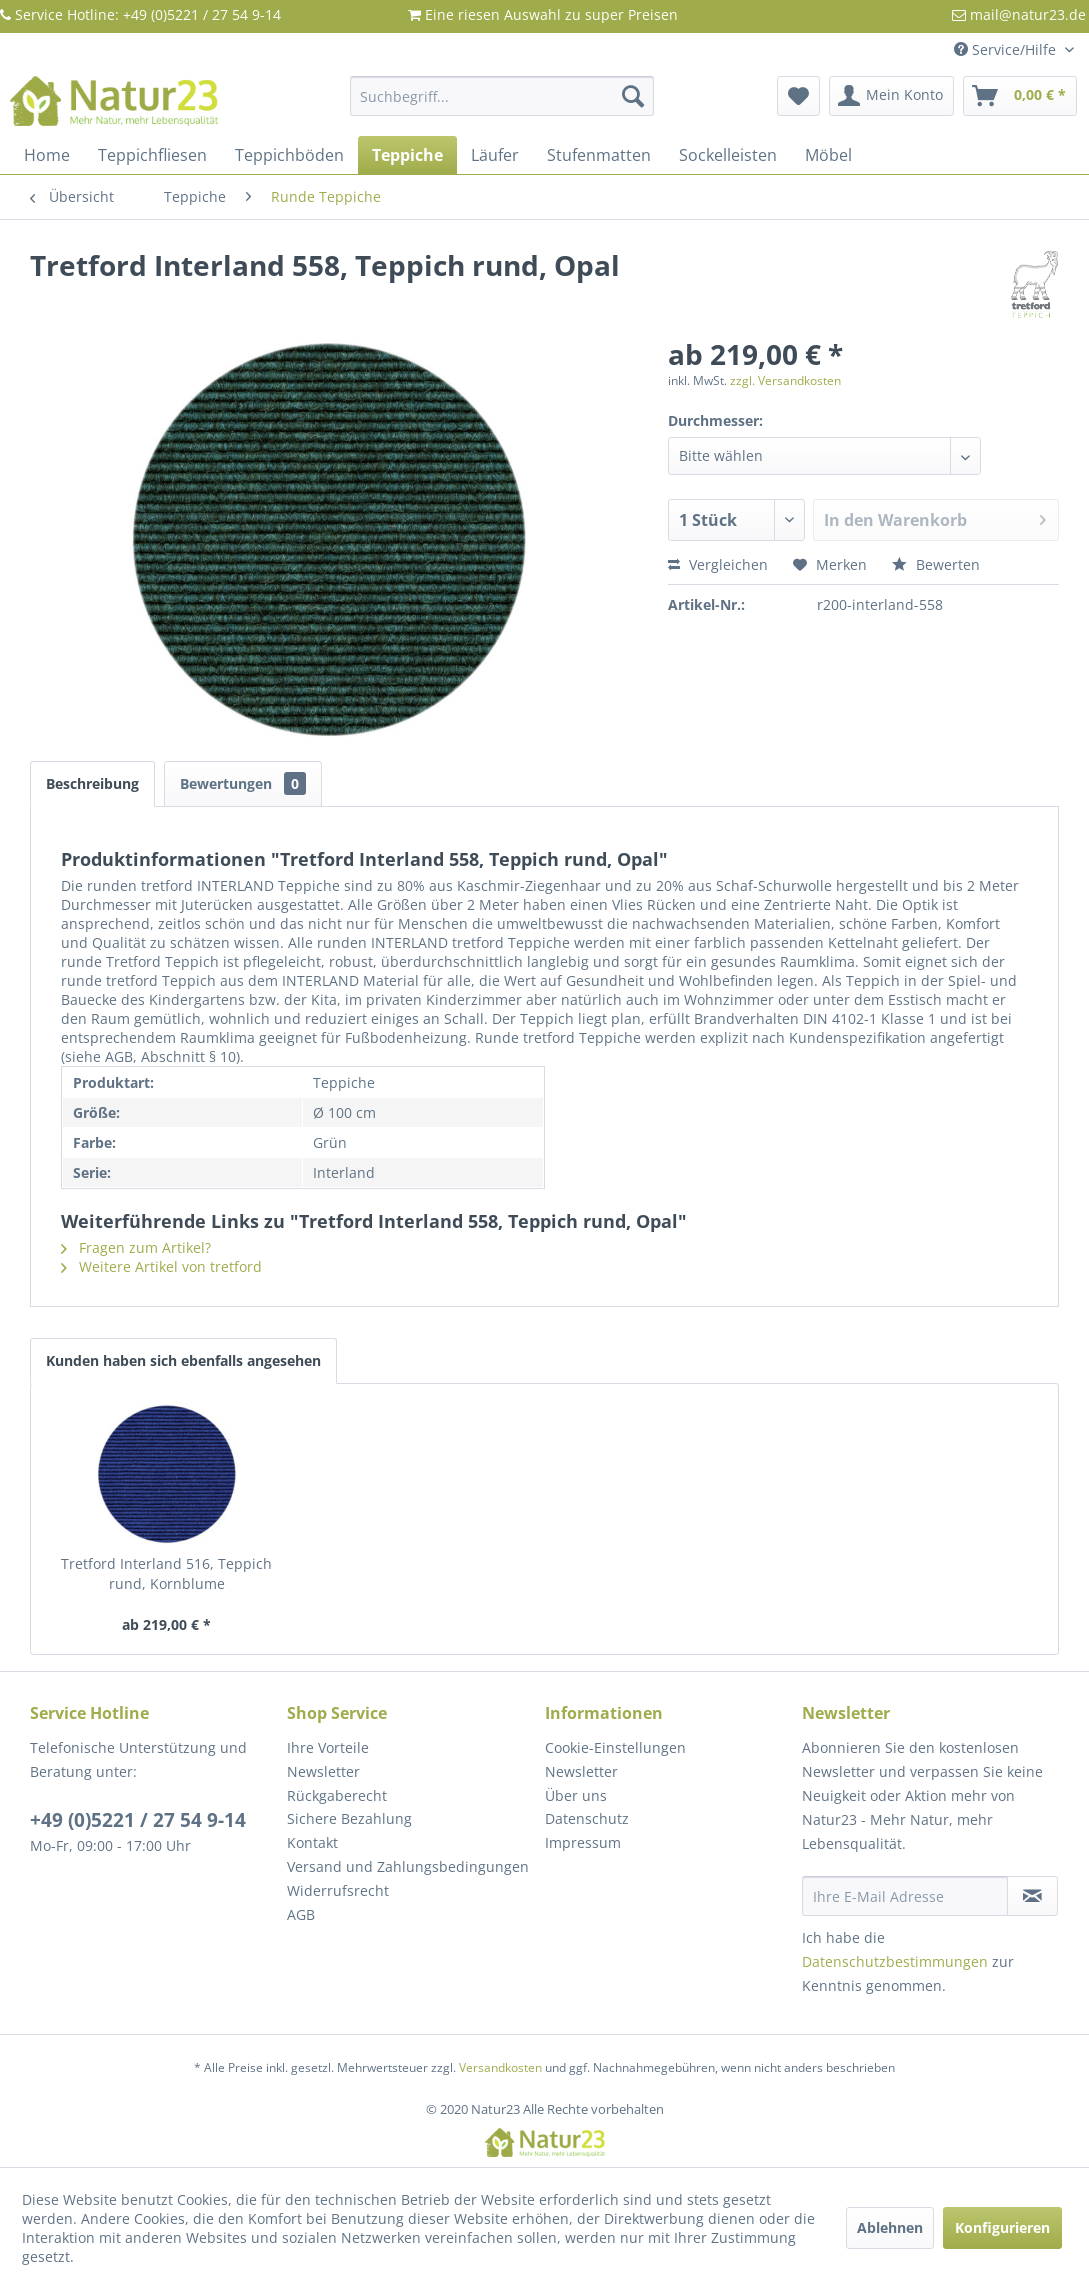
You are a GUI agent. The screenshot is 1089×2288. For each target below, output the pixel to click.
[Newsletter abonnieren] (1032, 1896)
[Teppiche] (407, 155)
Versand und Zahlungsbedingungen (408, 1866)
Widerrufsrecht (338, 1890)
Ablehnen (890, 2227)
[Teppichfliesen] (152, 155)
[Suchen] (633, 96)
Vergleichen (718, 564)
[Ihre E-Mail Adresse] (905, 1896)
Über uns (576, 1795)
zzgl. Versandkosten (785, 380)
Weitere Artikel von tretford (161, 1266)
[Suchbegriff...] (502, 96)
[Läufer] (495, 155)
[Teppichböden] (289, 155)
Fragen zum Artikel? (136, 1247)
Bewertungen (243, 783)
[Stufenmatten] (599, 155)
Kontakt (312, 1842)
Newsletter (323, 1771)
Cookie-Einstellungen (615, 1747)
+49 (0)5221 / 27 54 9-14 (138, 1820)
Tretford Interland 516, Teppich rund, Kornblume (166, 1573)
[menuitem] (502, 96)
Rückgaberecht (337, 1795)
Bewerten (936, 564)
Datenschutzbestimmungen (895, 1961)
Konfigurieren (1002, 2227)
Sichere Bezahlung (349, 1818)
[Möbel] (828, 155)
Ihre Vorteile (328, 1747)
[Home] (47, 155)
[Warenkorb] (1020, 96)
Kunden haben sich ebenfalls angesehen (183, 1360)
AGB (301, 1914)
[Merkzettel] (798, 96)
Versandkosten (500, 2067)
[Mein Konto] (891, 96)
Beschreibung (92, 783)
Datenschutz (587, 1818)
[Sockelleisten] (728, 155)
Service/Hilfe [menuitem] (1007, 49)
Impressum (583, 1842)
